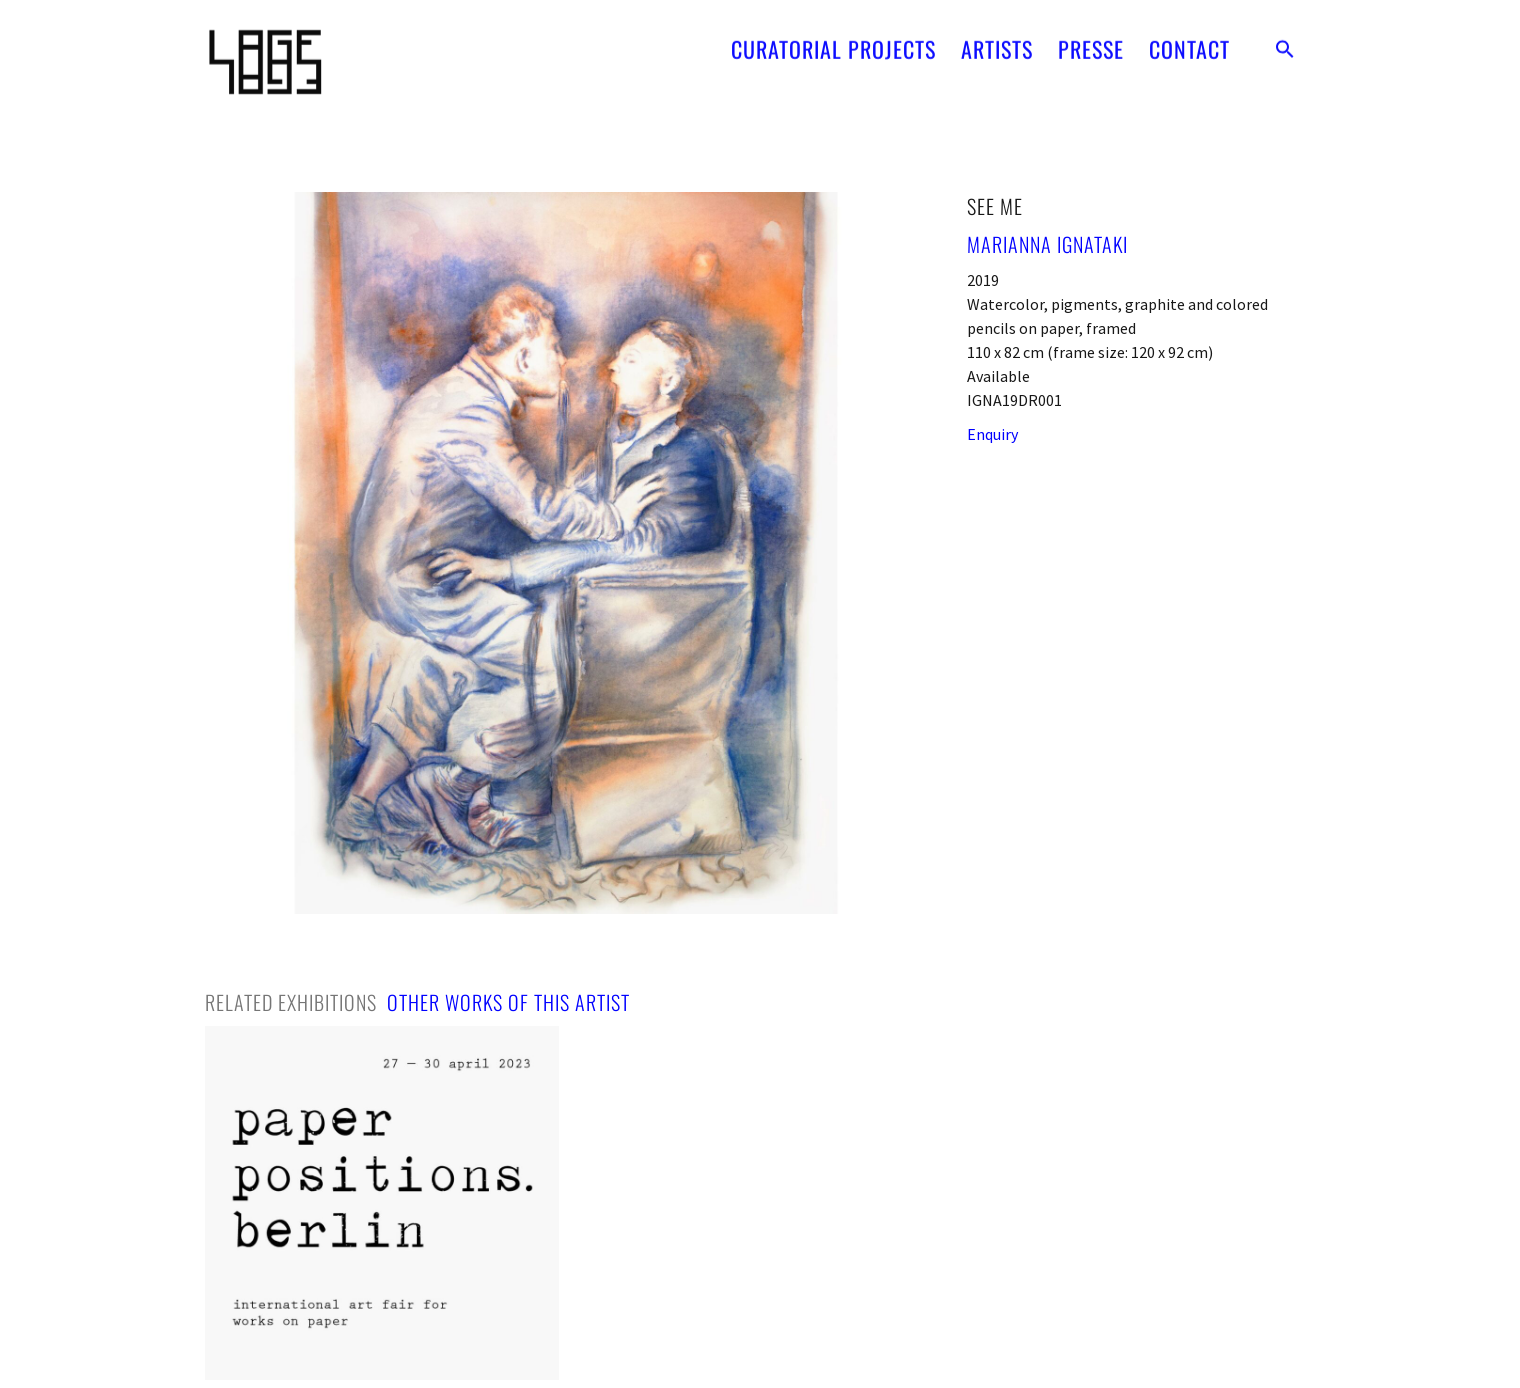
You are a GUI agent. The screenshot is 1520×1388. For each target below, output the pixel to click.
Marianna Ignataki (1047, 244)
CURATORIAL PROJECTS (833, 42)
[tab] (291, 1002)
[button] (1285, 42)
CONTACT (1189, 42)
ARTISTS (997, 42)
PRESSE (1091, 42)
